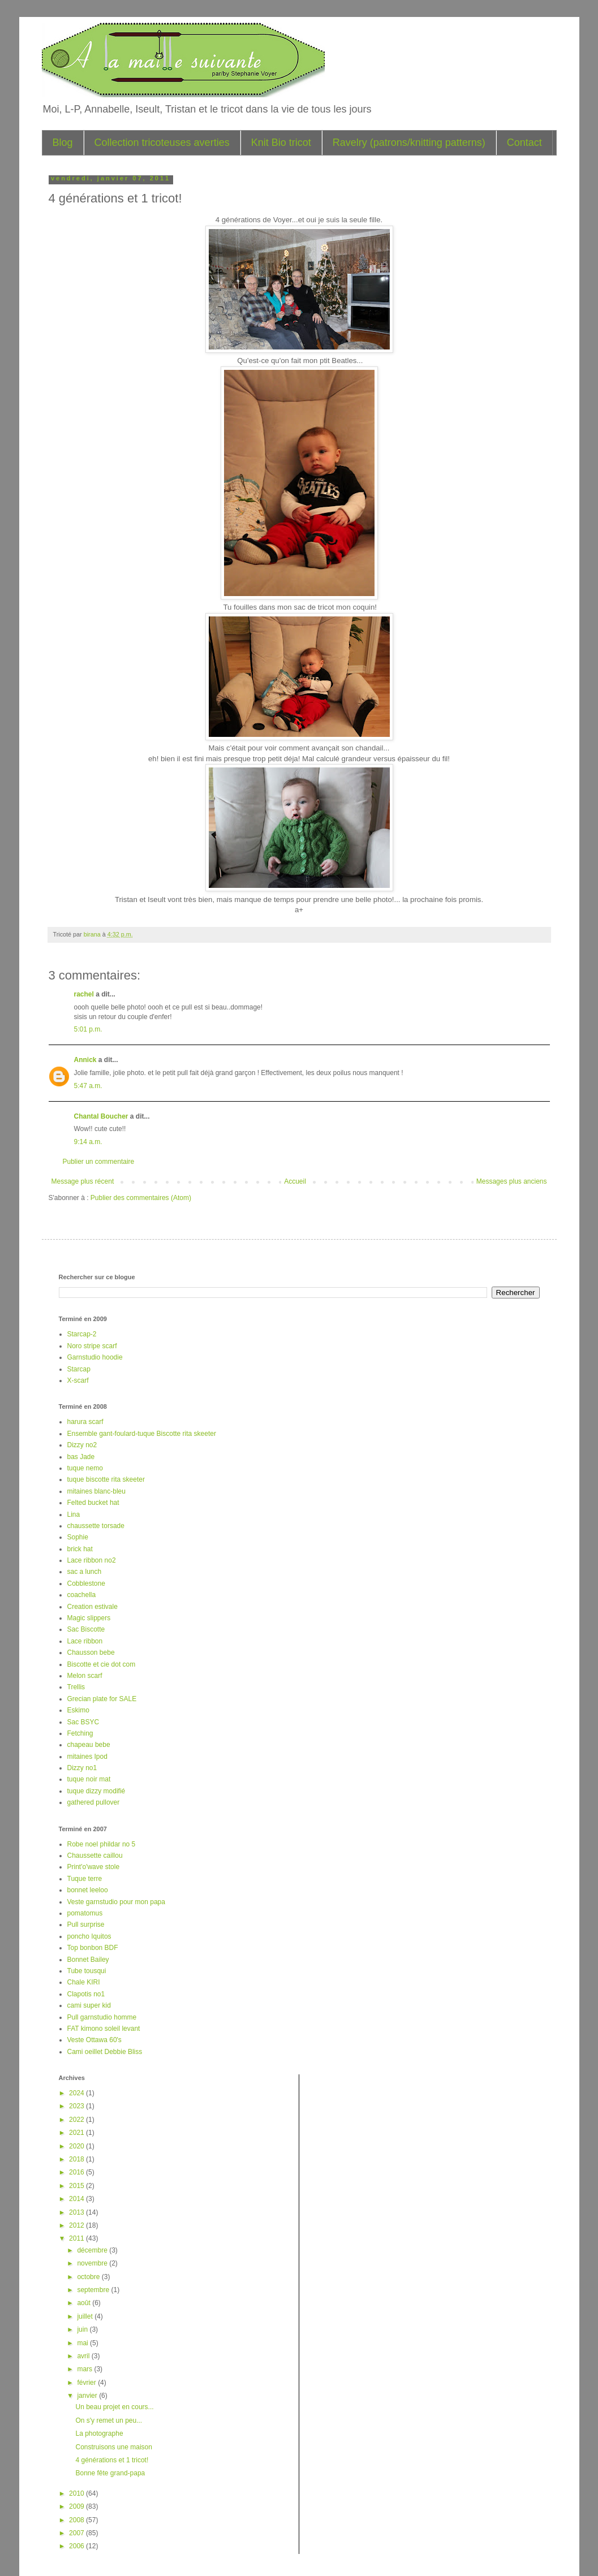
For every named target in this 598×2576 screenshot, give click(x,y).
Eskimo (78, 1710)
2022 (77, 2120)
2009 (77, 2506)
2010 (77, 2493)
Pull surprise (86, 1924)
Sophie (77, 1537)
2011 (77, 2238)
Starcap (79, 1369)
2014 (77, 2199)
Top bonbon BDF (92, 1948)
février (87, 2383)
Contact (524, 142)
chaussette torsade (95, 1526)
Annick (85, 1060)
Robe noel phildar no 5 (101, 1844)
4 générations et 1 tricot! (111, 2460)
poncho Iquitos (89, 1936)
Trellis (76, 1687)
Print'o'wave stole (93, 1867)
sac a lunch (84, 1572)
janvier (88, 2396)
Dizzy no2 (82, 1445)
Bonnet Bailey (88, 1960)
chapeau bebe (88, 1745)
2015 (77, 2186)
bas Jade (81, 1457)
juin (83, 2329)
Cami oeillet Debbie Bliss (105, 2052)
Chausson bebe (91, 1652)
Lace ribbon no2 (91, 1560)
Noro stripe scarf (92, 1346)
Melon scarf (84, 1676)
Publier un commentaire (99, 1162)
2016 (77, 2172)
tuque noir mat (89, 1779)
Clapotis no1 (86, 1994)
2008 (77, 2520)
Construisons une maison (113, 2447)
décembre (93, 2250)
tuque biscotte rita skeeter (106, 1479)
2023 (77, 2106)
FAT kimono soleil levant (103, 2029)
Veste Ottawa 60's (94, 2040)
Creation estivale (92, 1607)
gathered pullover (93, 1802)
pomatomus (85, 1913)
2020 (77, 2146)
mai (83, 2343)
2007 (77, 2533)
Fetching (80, 1733)
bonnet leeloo (87, 1890)
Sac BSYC (83, 1722)
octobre (89, 2277)
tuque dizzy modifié (96, 1791)
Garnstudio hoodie (95, 1357)
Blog (63, 142)
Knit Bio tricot (281, 142)
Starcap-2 (82, 1334)
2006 (77, 2546)
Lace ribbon (85, 1641)
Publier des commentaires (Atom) (141, 1198)
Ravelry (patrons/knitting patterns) (409, 142)
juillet (85, 2316)
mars (85, 2369)
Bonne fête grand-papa (110, 2473)
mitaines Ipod (87, 1757)
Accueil (295, 1181)
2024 (77, 2093)
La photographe (99, 2433)
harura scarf (85, 1422)
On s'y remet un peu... (108, 2420)
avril (84, 2356)
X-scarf (78, 1380)
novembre (93, 2263)
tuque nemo (85, 1468)
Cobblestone (86, 1583)
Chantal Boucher (101, 1116)
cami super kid (89, 2005)
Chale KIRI (83, 1982)
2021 (77, 2133)
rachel (84, 994)
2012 (77, 2225)
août (84, 2303)
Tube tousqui (86, 1971)
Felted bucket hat (93, 1503)
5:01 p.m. (88, 1029)
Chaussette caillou (95, 1855)
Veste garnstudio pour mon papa (116, 1902)
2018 (77, 2159)
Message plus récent (82, 1181)
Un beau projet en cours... (114, 2407)
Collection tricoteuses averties (162, 142)
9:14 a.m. (88, 1142)
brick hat (80, 1549)
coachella (81, 1595)
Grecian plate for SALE (102, 1699)
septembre (94, 2290)
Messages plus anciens (511, 1181)
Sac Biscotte (86, 1629)
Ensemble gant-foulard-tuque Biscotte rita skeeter (141, 1434)
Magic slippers (89, 1618)
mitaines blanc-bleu (96, 1491)
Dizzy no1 (82, 1768)
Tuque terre (84, 1879)
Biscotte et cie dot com (101, 1664)
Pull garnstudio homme (102, 2017)
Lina (73, 1514)
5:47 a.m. (88, 1086)
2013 (77, 2212)
